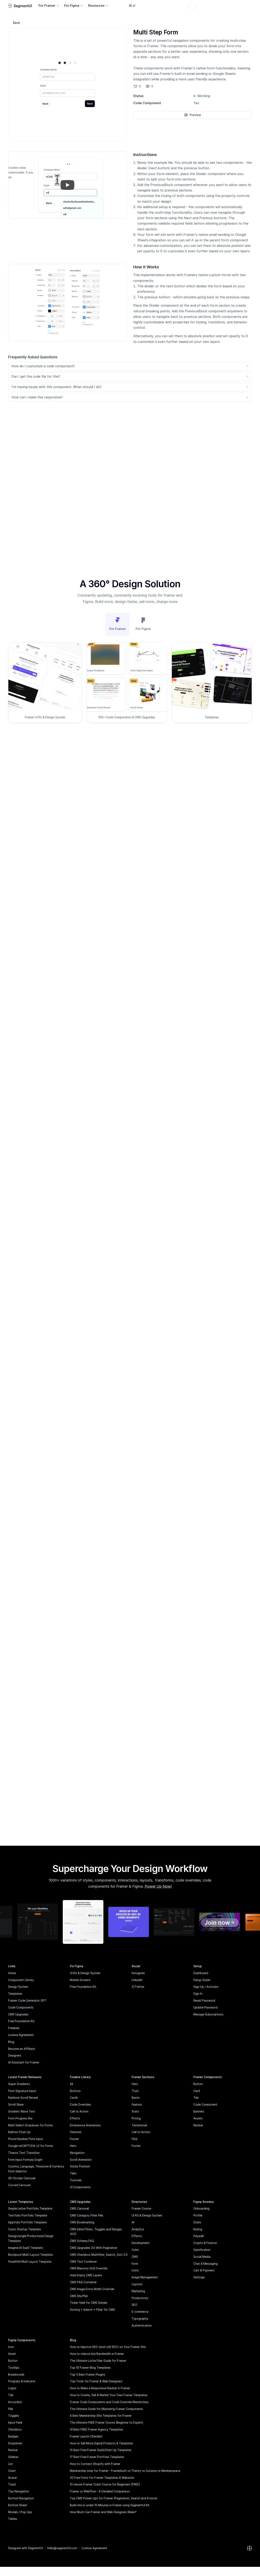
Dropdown (15, 2443)
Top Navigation (18, 2491)
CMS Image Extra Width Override (92, 2289)
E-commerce (140, 2311)
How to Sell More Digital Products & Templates (101, 2443)
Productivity (140, 2298)
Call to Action (79, 2111)
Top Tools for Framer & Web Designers (96, 2381)
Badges (13, 2436)
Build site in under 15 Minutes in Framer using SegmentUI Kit (110, 2505)
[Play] (67, 185)
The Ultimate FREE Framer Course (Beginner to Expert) (106, 2422)
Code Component (205, 2104)
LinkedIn (137, 1980)
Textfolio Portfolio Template (27, 2215)
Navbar (198, 2125)
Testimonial (139, 2125)
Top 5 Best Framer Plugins (87, 2374)
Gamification (201, 2249)
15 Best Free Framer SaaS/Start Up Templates (100, 2450)
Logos (12, 2388)
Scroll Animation (81, 2159)
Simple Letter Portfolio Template (30, 2208)
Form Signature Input (22, 2091)
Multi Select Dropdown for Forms (30, 2125)
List (10, 2464)
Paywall (198, 2236)
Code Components (21, 2007)
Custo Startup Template (24, 2229)
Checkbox (15, 2429)
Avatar (12, 2477)
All (71, 2084)
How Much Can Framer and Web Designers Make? (103, 2512)
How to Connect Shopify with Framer (95, 2464)
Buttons (75, 2091)
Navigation (77, 2152)
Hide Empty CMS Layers (86, 2275)
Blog (11, 2042)
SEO (134, 2304)
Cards (74, 2097)
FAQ (134, 2139)
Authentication (142, 2325)
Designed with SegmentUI (25, 2548)
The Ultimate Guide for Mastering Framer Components (106, 2409)
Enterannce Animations (85, 2125)
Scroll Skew (16, 2104)
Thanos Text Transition (24, 2152)
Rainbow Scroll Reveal (23, 2097)
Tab (196, 2097)
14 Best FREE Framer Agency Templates (96, 2429)
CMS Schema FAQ (82, 2241)
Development (141, 2243)
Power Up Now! (158, 1886)
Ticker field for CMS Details (88, 2302)
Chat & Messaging (205, 2263)
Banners (198, 2111)
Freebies (14, 2028)
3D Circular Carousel (21, 2178)
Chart (12, 2470)
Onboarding (201, 2208)
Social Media (201, 2256)
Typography (140, 2318)
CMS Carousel (79, 2208)
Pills (10, 2409)
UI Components (80, 2187)
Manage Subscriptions (208, 2014)
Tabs (73, 2173)
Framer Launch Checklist (86, 2436)
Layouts (137, 2284)
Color (135, 2249)
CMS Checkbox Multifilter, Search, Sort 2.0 (99, 2254)
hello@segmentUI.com (62, 2548)
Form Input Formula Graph (25, 2159)
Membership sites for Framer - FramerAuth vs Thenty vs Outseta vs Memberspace (125, 2470)
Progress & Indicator (22, 2381)
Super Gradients (19, 2084)
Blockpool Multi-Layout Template (30, 2254)
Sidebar (13, 2457)
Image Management (145, 2277)
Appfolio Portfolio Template (27, 2222)
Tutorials (76, 2180)
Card (196, 2091)
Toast (12, 2484)
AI (133, 2222)
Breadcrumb (16, 2374)
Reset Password (204, 2000)
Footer (74, 2139)
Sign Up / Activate (205, 1986)
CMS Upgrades (18, 2014)
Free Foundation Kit (21, 2021)
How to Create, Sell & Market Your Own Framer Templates (108, 2395)
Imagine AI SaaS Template (25, 2247)
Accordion (15, 2402)
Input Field (15, 2422)
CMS (135, 2256)
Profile (197, 2215)
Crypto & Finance (205, 2243)
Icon (11, 2347)
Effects (75, 2118)
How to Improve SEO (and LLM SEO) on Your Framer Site (108, 2347)
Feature (137, 2104)
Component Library (21, 1980)
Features (75, 2132)
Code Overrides (80, 2104)
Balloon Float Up (19, 2132)
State (197, 2222)
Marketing (138, 2291)
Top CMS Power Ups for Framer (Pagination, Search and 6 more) (113, 2498)
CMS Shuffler (79, 2296)
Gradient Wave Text (21, 2111)
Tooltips (13, 2367)
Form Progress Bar (20, 2118)
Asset (12, 2353)
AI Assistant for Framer (23, 2062)
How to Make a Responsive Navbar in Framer (100, 2388)
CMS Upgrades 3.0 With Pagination (93, 2247)
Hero (73, 2145)
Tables (12, 2518)
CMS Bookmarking (82, 2222)
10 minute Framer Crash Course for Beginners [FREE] (105, 2484)
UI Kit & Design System (85, 1973)
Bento (136, 2097)
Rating (197, 2229)
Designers (14, 2055)
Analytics (138, 2229)
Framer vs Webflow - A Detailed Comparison (100, 2491)
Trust (135, 2091)
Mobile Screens (80, 1980)
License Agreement (21, 2035)
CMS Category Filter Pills (86, 2215)
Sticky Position (80, 2166)
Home (12, 1973)
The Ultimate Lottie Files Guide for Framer (98, 2360)
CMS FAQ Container (83, 2282)
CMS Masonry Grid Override (88, 2268)
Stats (135, 2111)
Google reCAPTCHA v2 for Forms (30, 2145)
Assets (198, 2118)
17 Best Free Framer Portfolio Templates (97, 2457)
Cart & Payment (203, 2270)
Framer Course (141, 2208)
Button (198, 2084)
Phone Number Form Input (25, 2139)
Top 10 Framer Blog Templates (90, 2367)
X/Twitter (138, 1986)
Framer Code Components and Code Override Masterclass (109, 2402)
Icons (135, 2270)
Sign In (197, 1993)
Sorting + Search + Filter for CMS (92, 2309)
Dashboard (200, 1973)
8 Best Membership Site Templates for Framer (101, 2415)
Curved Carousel (19, 2185)
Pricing (136, 2118)
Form (135, 2263)
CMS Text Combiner (83, 2261)
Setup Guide (201, 1980)
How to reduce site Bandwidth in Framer (97, 2353)
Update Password (205, 2007)
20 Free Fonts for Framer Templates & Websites (102, 2477)
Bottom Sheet (17, 2505)
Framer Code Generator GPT (27, 2000)
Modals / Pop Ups (20, 2512)
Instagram (138, 1973)
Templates (15, 1993)
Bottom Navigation (21, 2498)
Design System (18, 1986)
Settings (199, 2277)
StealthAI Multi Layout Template (29, 2261)
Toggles (13, 2415)
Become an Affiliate (21, 2048)
